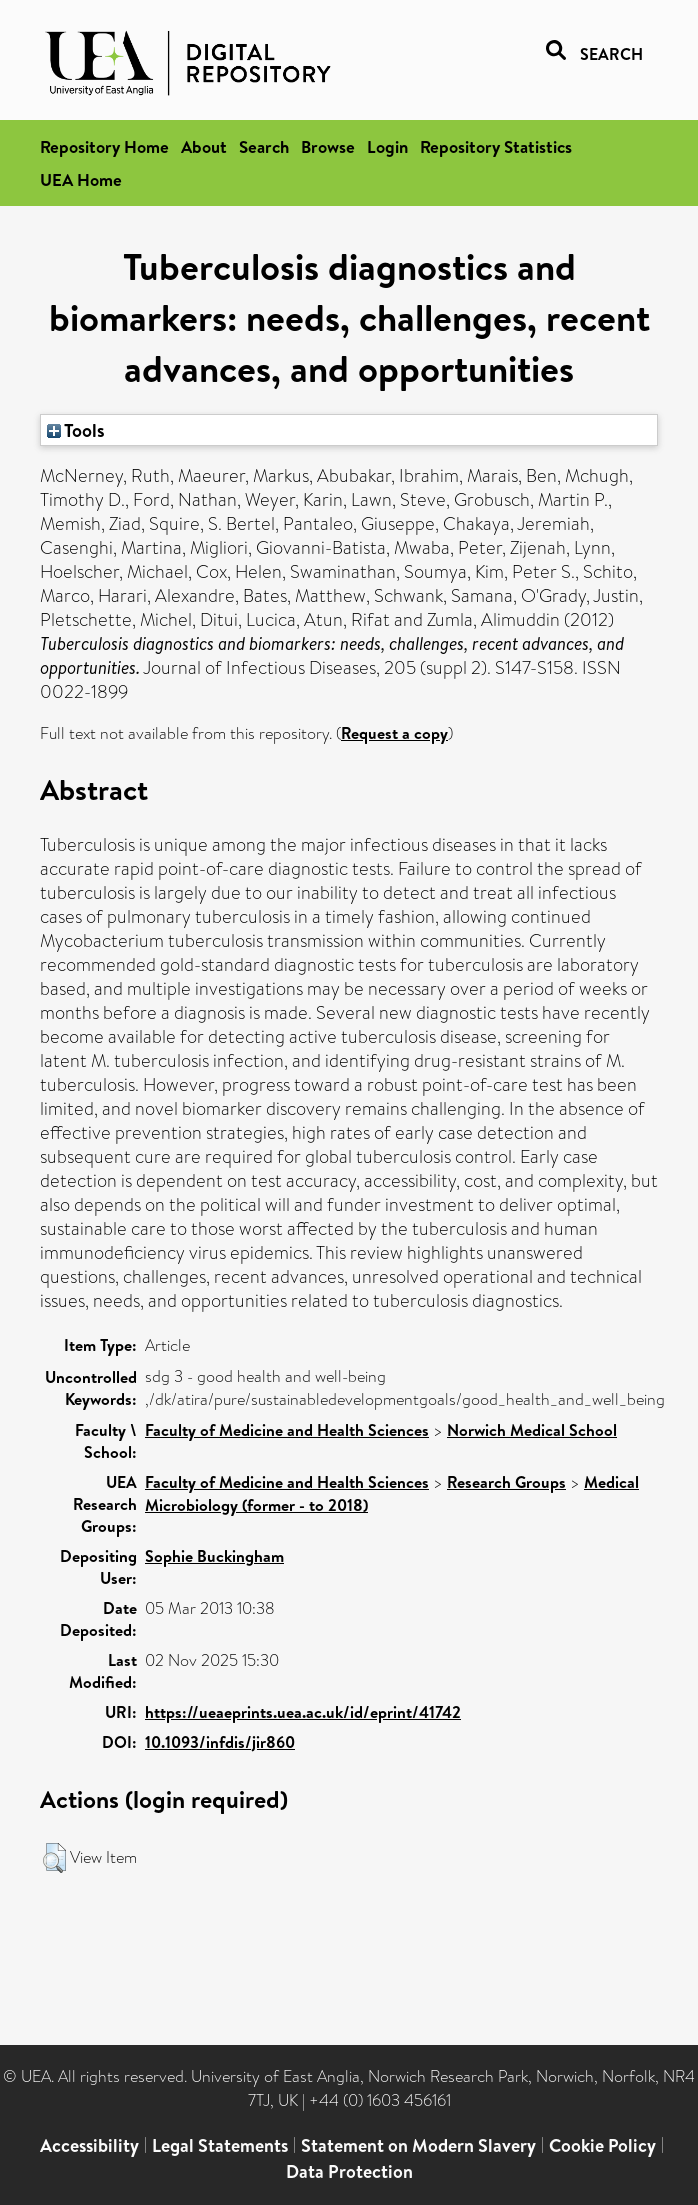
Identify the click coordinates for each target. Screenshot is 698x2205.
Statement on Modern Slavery (418, 2145)
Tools (76, 430)
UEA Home (81, 179)
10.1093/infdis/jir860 (220, 1742)
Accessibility (89, 2145)
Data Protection (349, 2171)
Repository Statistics (496, 146)
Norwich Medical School (532, 1430)
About (204, 146)
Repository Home (104, 146)
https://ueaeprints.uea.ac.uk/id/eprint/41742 (303, 1712)
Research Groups (506, 1482)
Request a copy (394, 733)
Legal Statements (220, 2145)
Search (264, 146)
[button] (54, 1858)
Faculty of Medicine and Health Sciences (287, 1430)
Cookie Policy (602, 2145)
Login (387, 146)
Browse (328, 146)
